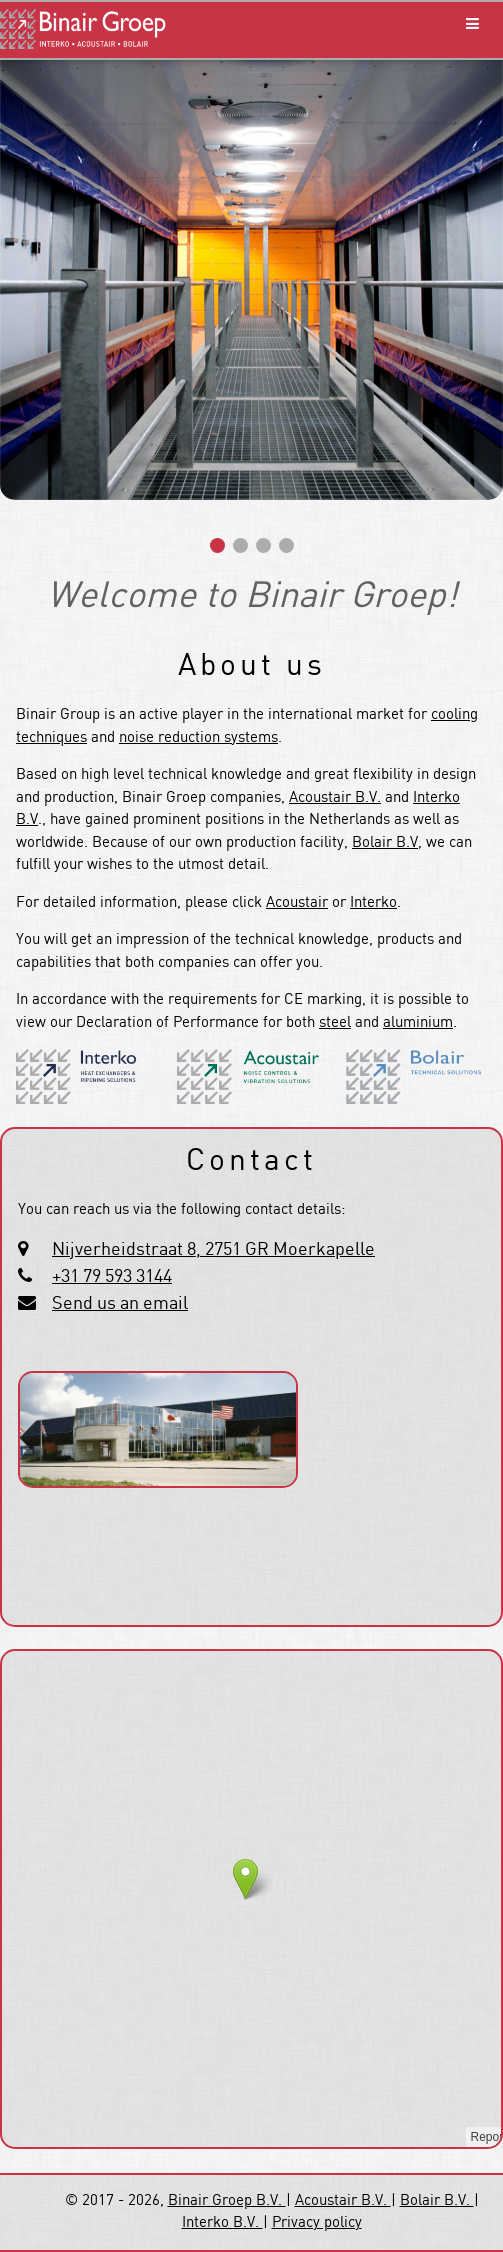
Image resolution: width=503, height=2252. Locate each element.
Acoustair (297, 903)
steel (335, 1023)
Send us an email (120, 1303)
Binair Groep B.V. (227, 2201)
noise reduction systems (198, 738)
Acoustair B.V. (335, 798)
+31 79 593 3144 (112, 1276)
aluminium (418, 1023)
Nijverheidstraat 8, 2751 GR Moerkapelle (213, 1249)
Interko (373, 903)
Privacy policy (317, 2223)
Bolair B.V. (437, 2201)
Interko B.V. (222, 2223)
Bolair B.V (385, 843)
